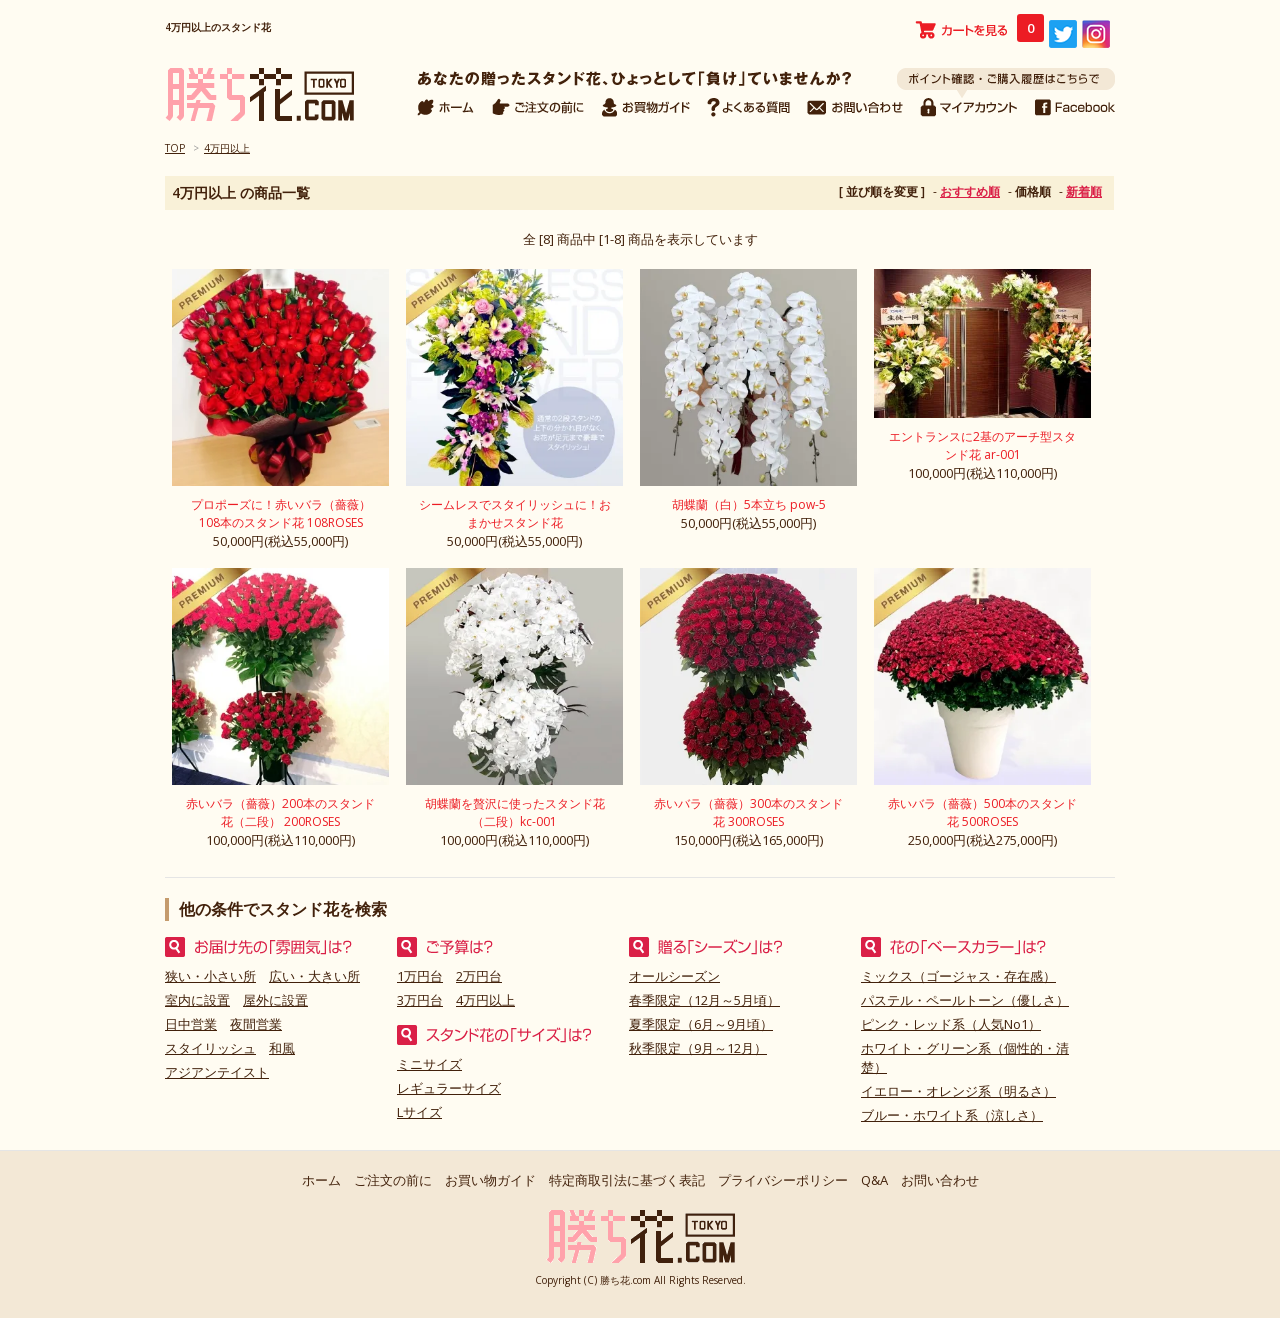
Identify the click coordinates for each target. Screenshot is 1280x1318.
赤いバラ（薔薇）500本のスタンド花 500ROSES (982, 812)
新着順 (1084, 191)
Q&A (874, 1180)
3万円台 (420, 1000)
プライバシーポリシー (783, 1180)
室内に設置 (197, 1000)
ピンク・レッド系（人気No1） (951, 1024)
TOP (175, 148)
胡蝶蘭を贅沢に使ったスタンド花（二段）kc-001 (515, 812)
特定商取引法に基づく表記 (627, 1180)
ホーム (321, 1180)
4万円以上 (227, 148)
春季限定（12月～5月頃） (704, 1000)
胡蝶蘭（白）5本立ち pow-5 (749, 504)
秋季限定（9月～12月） (698, 1048)
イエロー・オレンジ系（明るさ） (958, 1091)
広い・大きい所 (314, 976)
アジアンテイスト (217, 1072)
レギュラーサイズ (449, 1088)
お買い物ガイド (490, 1180)
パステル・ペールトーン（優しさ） (965, 1000)
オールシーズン (674, 976)
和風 (282, 1048)
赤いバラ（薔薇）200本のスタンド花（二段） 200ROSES (280, 812)
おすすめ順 (970, 191)
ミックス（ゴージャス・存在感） (958, 976)
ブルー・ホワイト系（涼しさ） (952, 1115)
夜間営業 (256, 1024)
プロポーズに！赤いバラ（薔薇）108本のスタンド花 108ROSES (281, 513)
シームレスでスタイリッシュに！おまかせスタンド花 (515, 513)
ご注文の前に (393, 1180)
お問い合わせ (940, 1180)
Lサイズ (419, 1112)
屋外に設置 (275, 1000)
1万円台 (420, 976)
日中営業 (191, 1024)
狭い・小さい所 (210, 976)
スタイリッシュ (210, 1048)
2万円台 (479, 976)
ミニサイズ (429, 1064)
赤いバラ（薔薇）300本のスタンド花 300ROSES (748, 812)
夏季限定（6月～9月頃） (701, 1024)
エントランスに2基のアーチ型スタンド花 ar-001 (982, 445)
